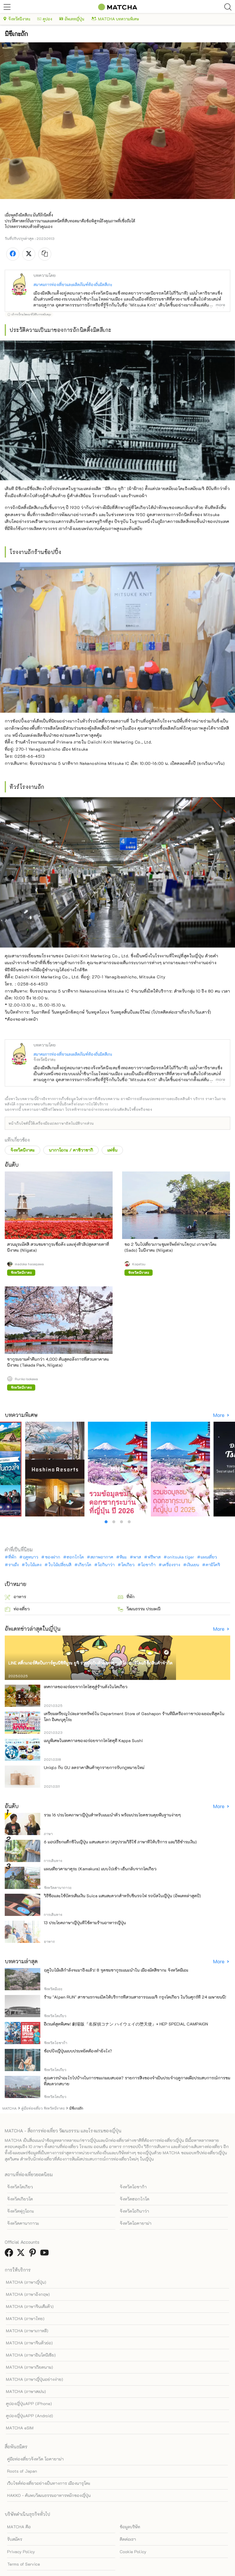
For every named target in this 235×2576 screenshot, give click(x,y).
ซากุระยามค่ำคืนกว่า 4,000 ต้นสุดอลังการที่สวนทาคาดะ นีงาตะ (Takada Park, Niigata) (58, 1362)
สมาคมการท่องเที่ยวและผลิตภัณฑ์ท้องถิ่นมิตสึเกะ (72, 284)
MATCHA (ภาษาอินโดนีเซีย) (31, 2355)
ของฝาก (52, 1557)
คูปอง (44, 18)
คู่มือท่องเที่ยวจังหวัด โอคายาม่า (35, 2459)
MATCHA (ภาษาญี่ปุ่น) (26, 2282)
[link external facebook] (10, 2254)
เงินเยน (193, 1565)
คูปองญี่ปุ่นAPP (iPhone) (29, 2403)
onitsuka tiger (180, 1557)
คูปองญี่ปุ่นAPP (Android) (29, 2415)
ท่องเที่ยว (17, 1609)
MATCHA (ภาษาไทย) (25, 2318)
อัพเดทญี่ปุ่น (71, 18)
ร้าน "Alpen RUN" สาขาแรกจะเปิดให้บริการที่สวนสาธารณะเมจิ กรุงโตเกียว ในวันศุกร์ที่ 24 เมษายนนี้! (135, 1997)
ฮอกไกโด (75, 1557)
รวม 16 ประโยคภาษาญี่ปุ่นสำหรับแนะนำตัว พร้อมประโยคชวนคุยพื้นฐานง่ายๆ (112, 1815)
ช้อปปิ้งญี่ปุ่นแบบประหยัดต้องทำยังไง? (78, 2051)
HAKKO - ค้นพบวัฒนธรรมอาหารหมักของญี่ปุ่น (49, 2495)
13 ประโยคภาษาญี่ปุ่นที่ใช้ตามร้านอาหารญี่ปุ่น (85, 1922)
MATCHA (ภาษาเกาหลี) (27, 2330)
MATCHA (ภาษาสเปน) (26, 2391)
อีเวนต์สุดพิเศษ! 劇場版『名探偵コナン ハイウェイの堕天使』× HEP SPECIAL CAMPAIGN (126, 2024)
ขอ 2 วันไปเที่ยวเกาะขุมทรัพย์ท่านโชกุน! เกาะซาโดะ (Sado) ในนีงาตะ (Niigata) (170, 1247)
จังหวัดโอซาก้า (133, 2187)
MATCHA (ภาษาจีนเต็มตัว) (30, 2306)
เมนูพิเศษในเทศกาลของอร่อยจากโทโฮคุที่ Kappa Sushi (93, 1740)
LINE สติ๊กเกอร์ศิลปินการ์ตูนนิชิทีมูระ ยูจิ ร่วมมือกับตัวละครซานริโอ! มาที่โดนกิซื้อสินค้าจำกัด (90, 1663)
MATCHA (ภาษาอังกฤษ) (28, 2294)
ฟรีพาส (154, 1557)
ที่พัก (12, 1557)
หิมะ (123, 1557)
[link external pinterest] (33, 2254)
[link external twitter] (22, 2254)
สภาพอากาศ (101, 1557)
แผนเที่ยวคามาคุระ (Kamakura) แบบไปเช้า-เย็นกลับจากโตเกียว (100, 1869)
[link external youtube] (45, 2254)
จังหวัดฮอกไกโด (134, 2199)
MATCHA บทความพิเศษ (115, 18)
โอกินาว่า (106, 1565)
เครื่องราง (171, 1565)
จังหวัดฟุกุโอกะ (20, 2211)
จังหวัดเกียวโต (20, 2199)
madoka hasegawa (29, 1264)
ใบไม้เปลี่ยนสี (59, 1565)
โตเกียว (128, 1565)
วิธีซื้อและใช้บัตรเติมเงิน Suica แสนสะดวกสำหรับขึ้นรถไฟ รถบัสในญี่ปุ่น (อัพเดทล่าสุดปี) (122, 1895)
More (219, 1415)
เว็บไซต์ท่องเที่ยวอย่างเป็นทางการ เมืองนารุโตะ (48, 2483)
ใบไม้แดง (33, 1565)
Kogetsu (139, 1264)
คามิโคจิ (213, 1565)
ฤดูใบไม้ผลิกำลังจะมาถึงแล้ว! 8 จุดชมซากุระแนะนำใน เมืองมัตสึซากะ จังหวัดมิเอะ (116, 1970)
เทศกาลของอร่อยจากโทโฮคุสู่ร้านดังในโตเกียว (85, 1686)
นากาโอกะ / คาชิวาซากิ (71, 1150)
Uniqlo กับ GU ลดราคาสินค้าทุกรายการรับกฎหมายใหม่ (94, 1767)
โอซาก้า (148, 1565)
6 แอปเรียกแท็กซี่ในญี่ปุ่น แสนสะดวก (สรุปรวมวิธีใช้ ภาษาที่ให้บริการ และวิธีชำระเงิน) (120, 1842)
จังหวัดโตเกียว (20, 2187)
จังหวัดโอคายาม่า (135, 2223)
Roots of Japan (22, 2471)
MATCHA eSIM (19, 2428)
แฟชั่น (112, 1150)
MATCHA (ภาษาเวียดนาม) (29, 2367)
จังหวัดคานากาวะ (23, 2223)
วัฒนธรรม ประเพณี (139, 1609)
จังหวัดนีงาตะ (16, 18)
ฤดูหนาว (30, 1557)
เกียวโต (84, 1565)
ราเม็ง (13, 1565)
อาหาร (15, 1597)
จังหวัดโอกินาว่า (134, 2211)
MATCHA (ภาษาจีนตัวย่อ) (29, 2343)
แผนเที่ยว (209, 1557)
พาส (137, 1557)
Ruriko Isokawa (26, 1379)
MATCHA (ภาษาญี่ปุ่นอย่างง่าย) (34, 2379)
